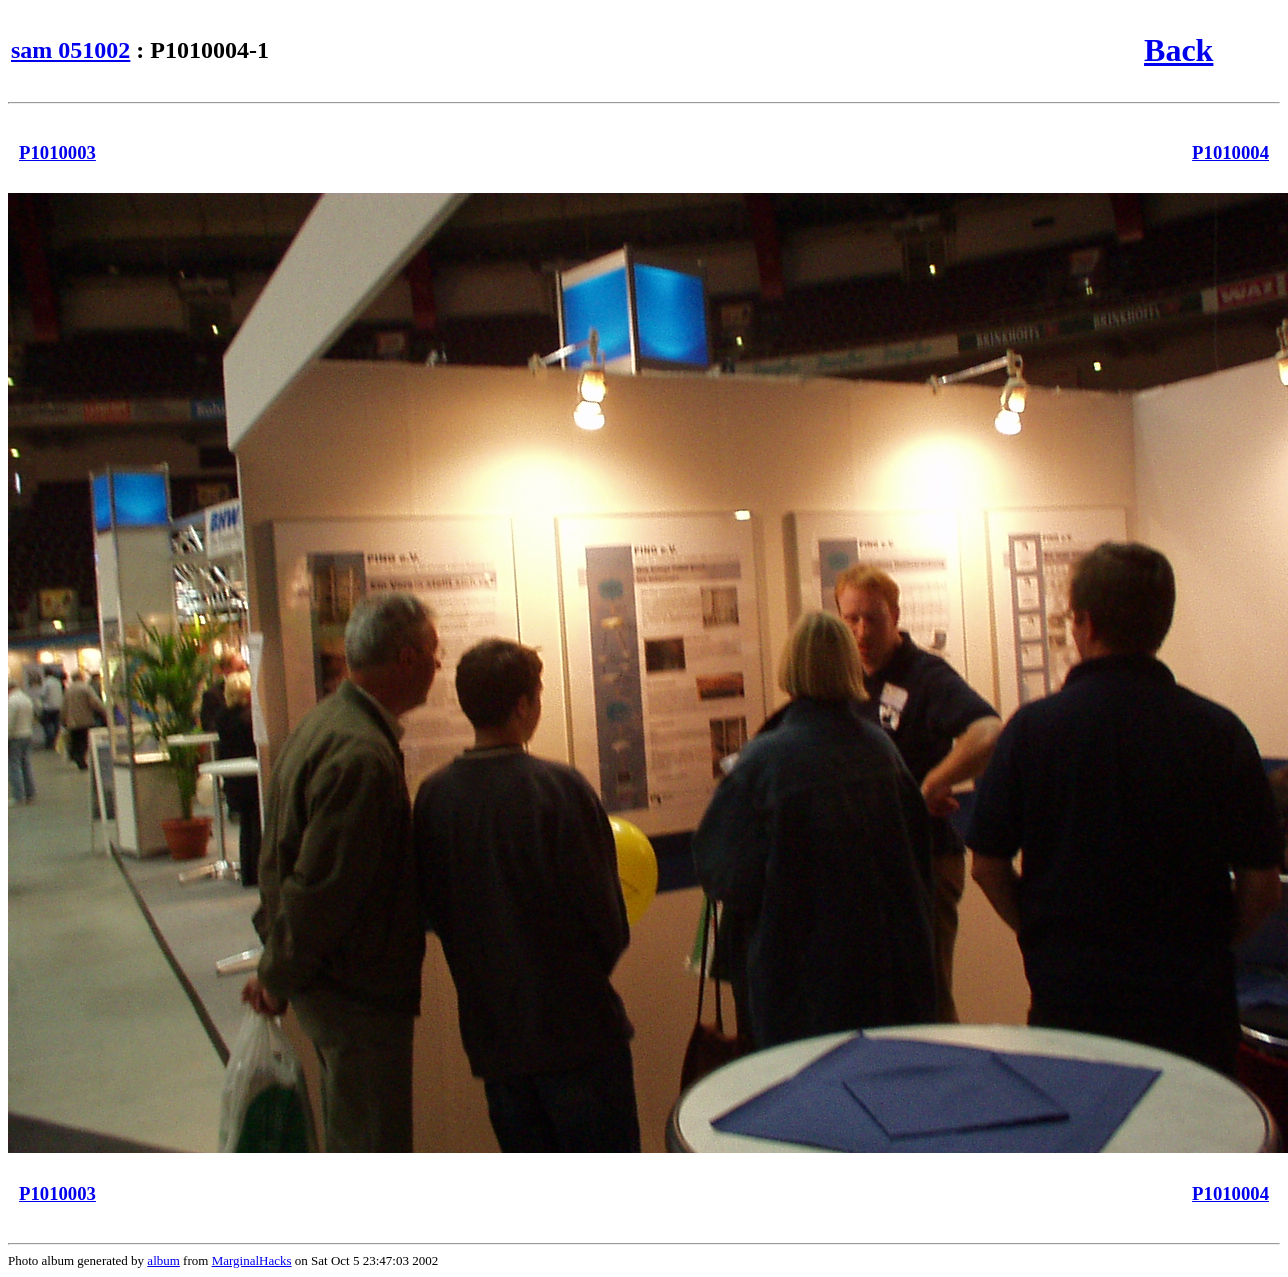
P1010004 (1230, 152)
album (163, 1260)
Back (1178, 50)
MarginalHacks (252, 1260)
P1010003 (57, 152)
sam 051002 (70, 50)
